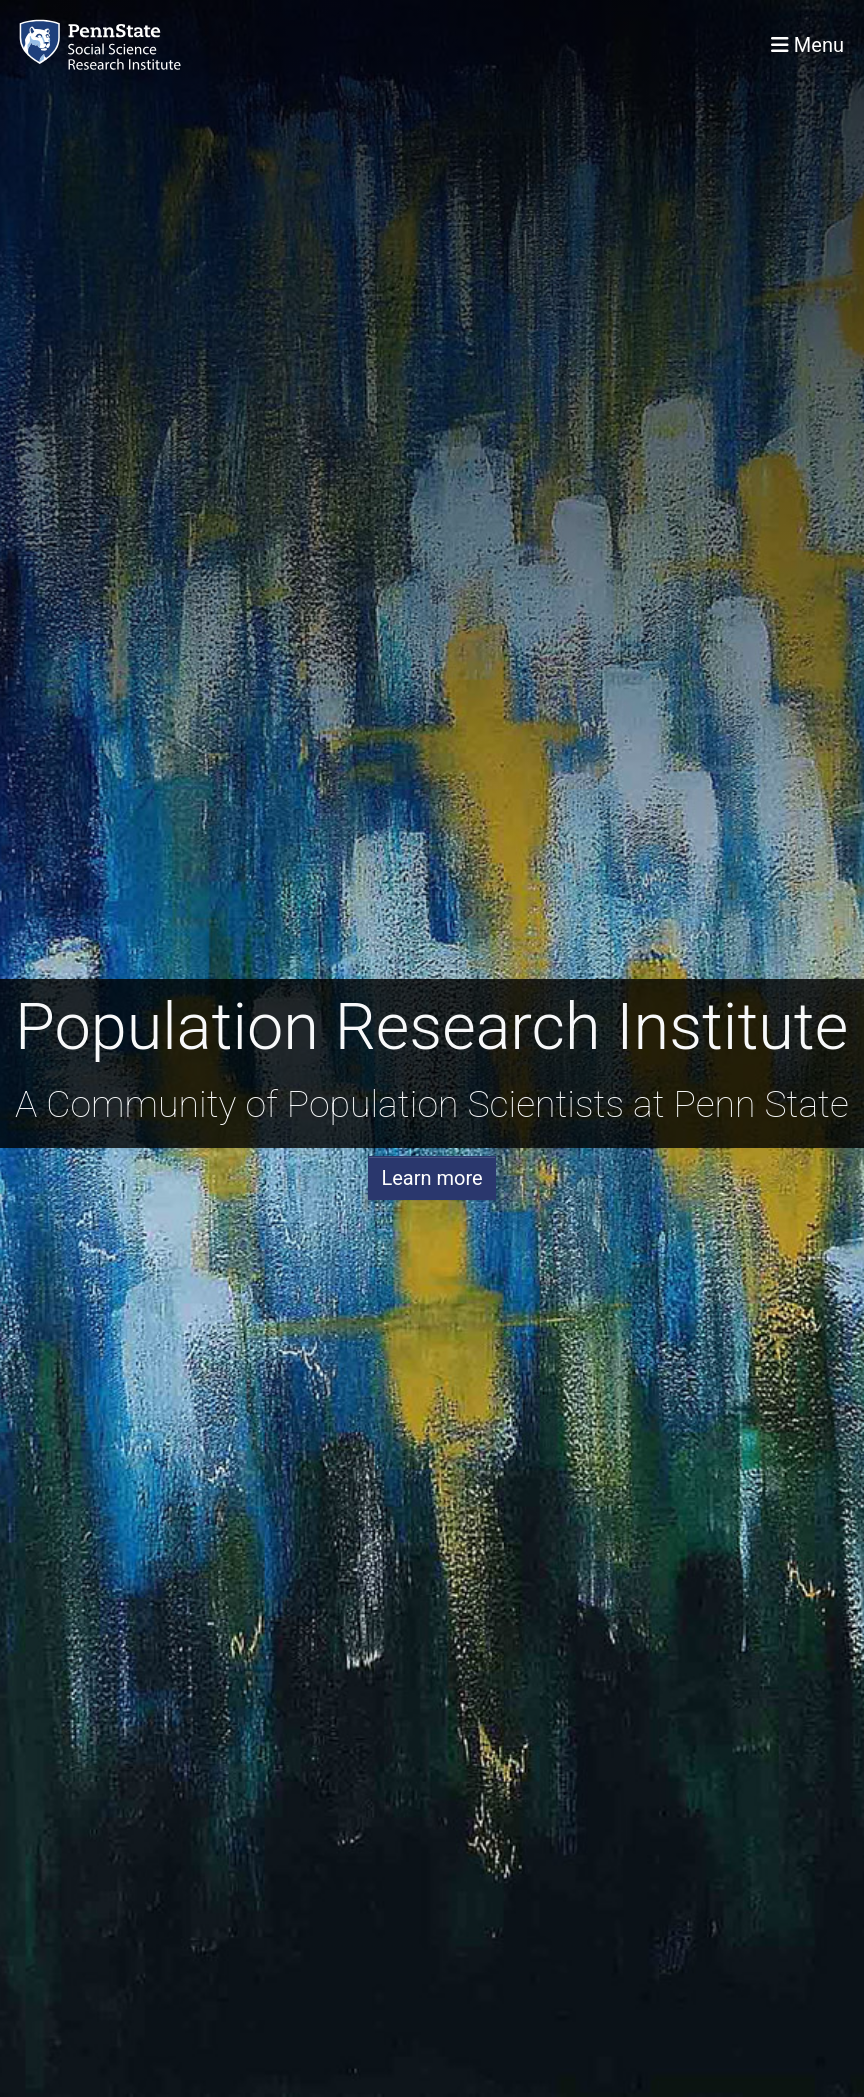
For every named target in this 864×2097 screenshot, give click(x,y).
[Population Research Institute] (104, 44)
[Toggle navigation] (807, 45)
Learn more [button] (431, 1178)
